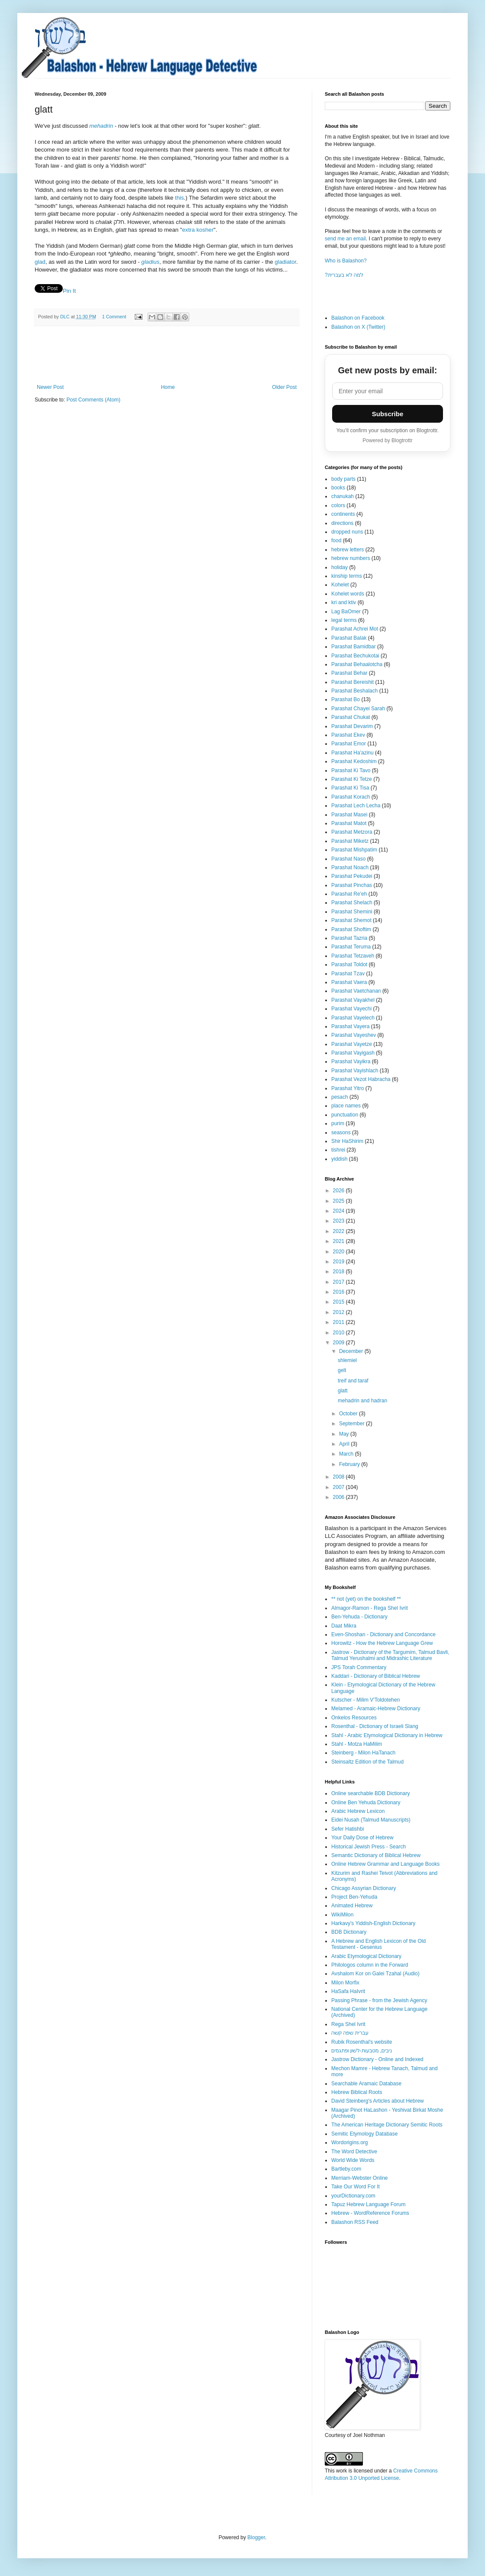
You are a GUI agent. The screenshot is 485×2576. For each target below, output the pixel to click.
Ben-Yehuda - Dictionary (359, 1617)
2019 (339, 1262)
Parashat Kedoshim (354, 761)
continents (343, 514)
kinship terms (346, 576)
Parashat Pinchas (351, 885)
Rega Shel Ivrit (348, 2024)
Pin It (69, 291)
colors (338, 505)
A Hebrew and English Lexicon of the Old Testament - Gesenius (378, 1944)
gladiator (285, 262)
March (347, 1454)
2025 (339, 1201)
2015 (339, 1302)
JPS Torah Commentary (358, 1667)
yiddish (339, 1159)
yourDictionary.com (353, 2196)
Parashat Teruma (351, 947)
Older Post (284, 387)
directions (342, 523)
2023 (339, 1221)
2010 (339, 1333)
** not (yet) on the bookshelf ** (366, 1599)
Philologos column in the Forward (369, 1965)
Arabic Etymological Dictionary (366, 1956)
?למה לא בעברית (344, 275)
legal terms (344, 620)
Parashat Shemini (351, 912)
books (338, 488)
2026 (339, 1191)
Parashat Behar (349, 673)
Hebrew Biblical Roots (356, 2092)
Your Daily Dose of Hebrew (362, 1838)
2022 (339, 1231)
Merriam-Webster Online (359, 2178)
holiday (339, 567)
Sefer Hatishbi (347, 1829)
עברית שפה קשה (350, 2033)
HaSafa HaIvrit (348, 1991)
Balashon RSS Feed (354, 2222)
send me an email (345, 239)
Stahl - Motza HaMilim (356, 1744)
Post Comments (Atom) (93, 400)
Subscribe (388, 413)
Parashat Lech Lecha (355, 806)
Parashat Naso (348, 859)
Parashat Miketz (350, 841)
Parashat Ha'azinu (352, 753)
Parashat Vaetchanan (356, 991)
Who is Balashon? (346, 261)
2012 (339, 1312)
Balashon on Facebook (358, 318)
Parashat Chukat (350, 717)
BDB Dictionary (348, 1932)
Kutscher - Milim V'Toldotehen (365, 1700)
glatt (343, 1391)
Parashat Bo (345, 699)
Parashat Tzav (348, 974)
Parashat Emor (348, 744)
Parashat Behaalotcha (356, 664)
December (352, 1351)
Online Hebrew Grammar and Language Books (385, 1864)
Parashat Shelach (351, 903)
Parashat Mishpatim (354, 850)
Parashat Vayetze (351, 1044)
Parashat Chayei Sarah (358, 708)
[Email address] (387, 391)
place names (346, 1106)
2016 (339, 1292)
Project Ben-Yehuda (354, 1897)
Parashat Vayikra (351, 1061)
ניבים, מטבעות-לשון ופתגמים (361, 2051)
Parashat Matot (348, 823)
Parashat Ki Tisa (350, 788)
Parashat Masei (349, 815)
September (352, 1424)
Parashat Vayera (350, 1026)
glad (40, 262)
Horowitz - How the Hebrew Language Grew (382, 1643)
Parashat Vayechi (351, 1009)
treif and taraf (353, 1381)
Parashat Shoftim (351, 929)
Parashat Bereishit (352, 682)
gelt (342, 1370)
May (344, 1434)
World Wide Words (353, 2160)
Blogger (256, 2537)
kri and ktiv (343, 602)
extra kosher (197, 230)
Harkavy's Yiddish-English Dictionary (373, 1923)
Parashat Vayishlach (354, 1071)
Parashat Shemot (351, 920)
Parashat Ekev (348, 735)
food (336, 540)
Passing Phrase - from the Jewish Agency (379, 2000)
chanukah (342, 496)
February (350, 1464)
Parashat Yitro (347, 1088)
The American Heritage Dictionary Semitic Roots (387, 2125)
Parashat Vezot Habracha (361, 1079)
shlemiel (347, 1360)
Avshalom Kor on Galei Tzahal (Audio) (375, 1974)
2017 (339, 1282)
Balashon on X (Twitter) (358, 327)
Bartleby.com (346, 2169)
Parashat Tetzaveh (352, 956)
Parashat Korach (350, 797)
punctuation (344, 1115)
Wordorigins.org (349, 2142)
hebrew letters (347, 550)
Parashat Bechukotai (355, 656)
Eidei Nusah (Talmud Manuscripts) (371, 1820)
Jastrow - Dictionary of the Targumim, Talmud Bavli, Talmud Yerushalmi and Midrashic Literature (390, 1655)
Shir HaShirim (347, 1141)
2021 (339, 1241)
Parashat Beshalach (354, 691)
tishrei (338, 1150)
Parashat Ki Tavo (351, 770)
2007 (339, 1487)
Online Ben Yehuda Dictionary (365, 1802)
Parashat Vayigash (353, 1053)
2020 (339, 1252)
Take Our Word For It (355, 2187)
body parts (343, 479)
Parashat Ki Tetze (351, 779)
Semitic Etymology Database (364, 2134)
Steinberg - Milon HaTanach (363, 1753)
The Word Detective (354, 2152)
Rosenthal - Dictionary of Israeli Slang (374, 1726)
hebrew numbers (350, 558)
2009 (339, 1343)
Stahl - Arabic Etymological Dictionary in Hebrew (387, 1735)
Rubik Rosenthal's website (361, 2042)
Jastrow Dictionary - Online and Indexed (377, 2059)
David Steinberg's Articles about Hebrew (377, 2101)
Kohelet (340, 585)
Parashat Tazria (349, 938)
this (179, 197)
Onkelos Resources (354, 1718)
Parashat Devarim (352, 726)
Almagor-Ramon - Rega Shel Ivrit (369, 1608)
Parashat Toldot (349, 964)
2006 (339, 1497)
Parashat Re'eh (349, 894)
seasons (341, 1132)
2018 (339, 1272)
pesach (339, 1097)
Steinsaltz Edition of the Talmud (367, 1762)
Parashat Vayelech (353, 1018)
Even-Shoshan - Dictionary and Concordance (383, 1634)
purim (337, 1123)
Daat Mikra (343, 1626)
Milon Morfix (345, 1983)
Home (168, 387)
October (349, 1414)
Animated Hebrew (351, 1906)
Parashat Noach (350, 867)
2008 (339, 1477)
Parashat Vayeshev (353, 1035)
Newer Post (50, 387)
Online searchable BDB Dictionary (370, 1793)
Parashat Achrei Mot (354, 629)
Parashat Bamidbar (353, 647)
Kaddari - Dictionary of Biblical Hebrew (375, 1676)
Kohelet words (347, 594)
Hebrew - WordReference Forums (370, 2213)
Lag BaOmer (346, 611)
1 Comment (114, 316)
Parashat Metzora (351, 832)
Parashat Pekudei (351, 876)
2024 (339, 1211)
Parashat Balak (348, 638)
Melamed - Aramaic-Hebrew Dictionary (375, 1708)
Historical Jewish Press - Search (368, 1847)
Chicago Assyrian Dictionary (363, 1888)
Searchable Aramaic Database (366, 2084)
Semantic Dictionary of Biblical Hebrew (375, 1855)
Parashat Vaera (349, 982)
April (345, 1444)
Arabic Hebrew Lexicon (358, 1811)
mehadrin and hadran (362, 1401)
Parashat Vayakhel (353, 1000)
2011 (339, 1322)
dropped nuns (347, 532)
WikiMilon (342, 1915)
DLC (65, 316)
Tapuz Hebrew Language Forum (368, 2204)
